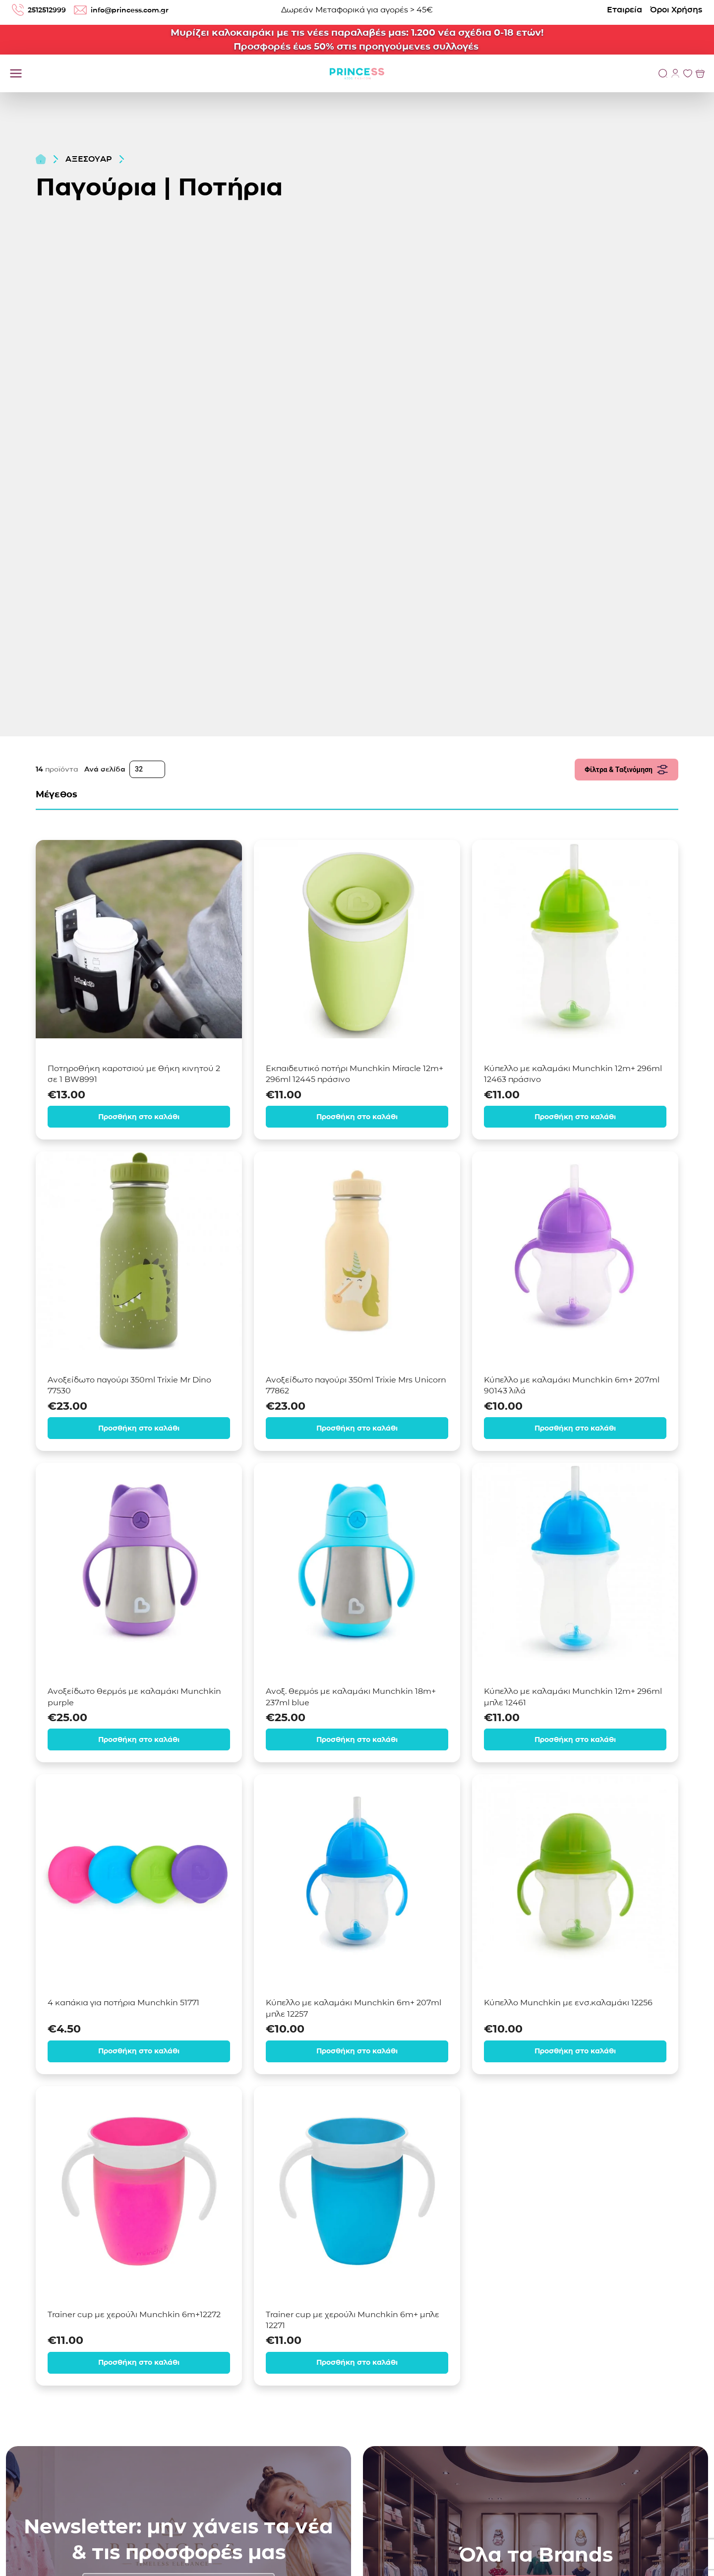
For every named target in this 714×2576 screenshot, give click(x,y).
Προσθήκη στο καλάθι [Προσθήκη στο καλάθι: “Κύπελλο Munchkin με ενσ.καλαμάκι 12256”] (575, 2050)
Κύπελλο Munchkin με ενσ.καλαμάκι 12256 (568, 2002)
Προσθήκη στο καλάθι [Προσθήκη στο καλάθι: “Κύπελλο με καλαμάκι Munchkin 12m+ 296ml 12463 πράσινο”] (575, 1116)
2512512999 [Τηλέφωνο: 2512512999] (41, 10)
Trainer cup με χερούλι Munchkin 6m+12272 (134, 2313)
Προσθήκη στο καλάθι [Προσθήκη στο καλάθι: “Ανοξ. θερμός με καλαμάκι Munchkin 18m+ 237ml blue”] (357, 1738)
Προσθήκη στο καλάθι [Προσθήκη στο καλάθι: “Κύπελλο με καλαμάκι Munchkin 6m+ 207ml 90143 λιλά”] (575, 1427)
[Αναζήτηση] (663, 73)
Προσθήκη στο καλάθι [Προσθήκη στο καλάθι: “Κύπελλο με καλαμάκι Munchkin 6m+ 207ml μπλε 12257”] (357, 2050)
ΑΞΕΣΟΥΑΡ (88, 159)
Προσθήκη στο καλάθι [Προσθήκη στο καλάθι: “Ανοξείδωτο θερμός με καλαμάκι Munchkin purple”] (138, 1738)
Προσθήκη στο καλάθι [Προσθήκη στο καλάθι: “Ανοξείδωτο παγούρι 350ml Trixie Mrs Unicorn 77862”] (357, 1427)
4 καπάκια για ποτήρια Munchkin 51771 (123, 2002)
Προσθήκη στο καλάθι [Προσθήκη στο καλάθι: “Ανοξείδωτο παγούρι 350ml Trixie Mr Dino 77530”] (138, 1427)
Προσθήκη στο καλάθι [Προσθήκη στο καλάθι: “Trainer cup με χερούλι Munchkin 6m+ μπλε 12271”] (357, 2361)
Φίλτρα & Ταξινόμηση (626, 770)
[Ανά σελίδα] (147, 769)
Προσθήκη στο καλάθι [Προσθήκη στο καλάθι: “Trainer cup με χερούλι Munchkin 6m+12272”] (138, 2361)
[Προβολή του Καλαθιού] (700, 73)
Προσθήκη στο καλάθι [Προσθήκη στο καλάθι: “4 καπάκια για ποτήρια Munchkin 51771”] (138, 2050)
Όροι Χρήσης (676, 9)
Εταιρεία (624, 9)
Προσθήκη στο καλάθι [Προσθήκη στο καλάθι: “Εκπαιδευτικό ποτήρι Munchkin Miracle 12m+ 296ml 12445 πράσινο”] (357, 1116)
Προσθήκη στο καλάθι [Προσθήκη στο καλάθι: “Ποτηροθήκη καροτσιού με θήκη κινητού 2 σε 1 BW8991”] (138, 1116)
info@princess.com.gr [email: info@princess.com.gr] (132, 10)
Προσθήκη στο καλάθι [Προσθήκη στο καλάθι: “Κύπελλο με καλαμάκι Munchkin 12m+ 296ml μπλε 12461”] (575, 1738)
